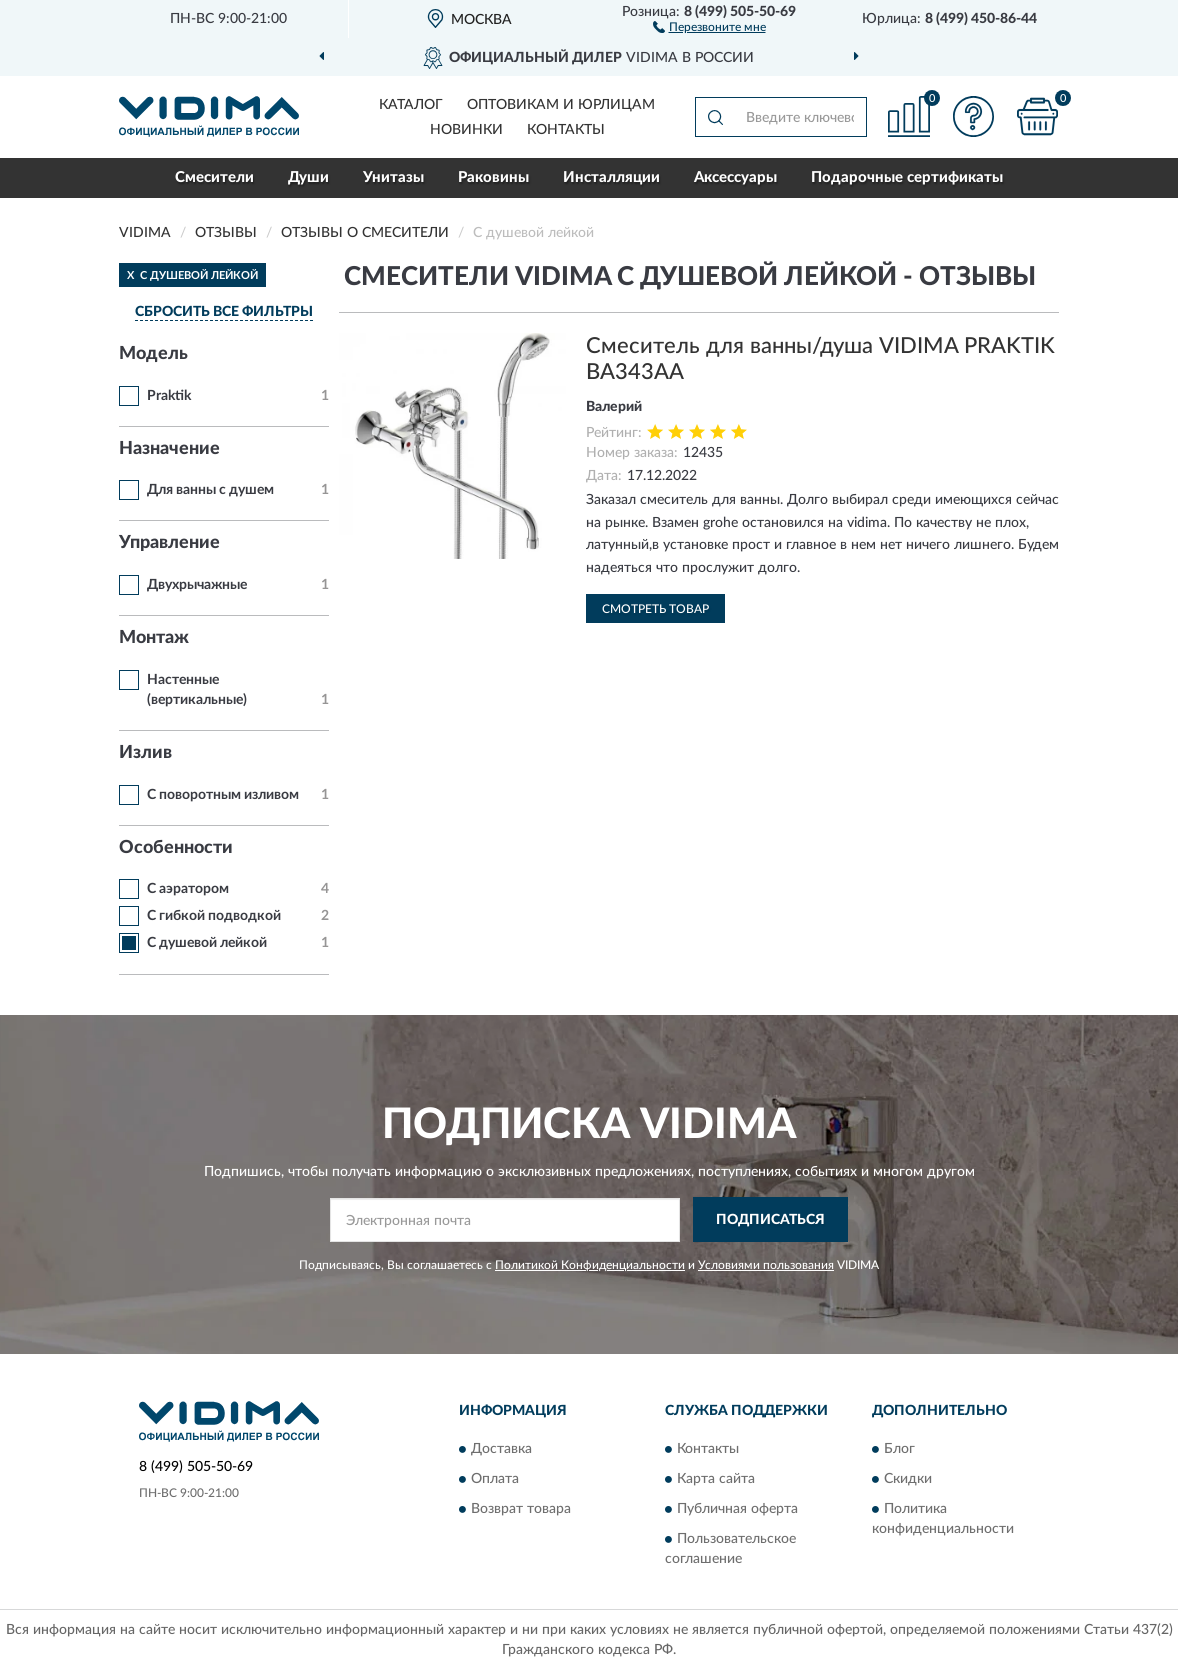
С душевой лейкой (207, 943)
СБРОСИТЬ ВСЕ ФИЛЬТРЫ (224, 312)
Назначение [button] (169, 449)
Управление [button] (169, 543)
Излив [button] (145, 753)
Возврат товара (521, 1510)
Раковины (493, 177)
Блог (899, 1450)
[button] (709, 26)
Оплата (495, 1480)
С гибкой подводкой (214, 916)
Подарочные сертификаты (907, 177)
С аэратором (188, 889)
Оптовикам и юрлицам (561, 105)
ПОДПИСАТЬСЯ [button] (770, 1220)
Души (308, 177)
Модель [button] (153, 354)
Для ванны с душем (210, 490)
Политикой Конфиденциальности (590, 1265)
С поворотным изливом (223, 795)
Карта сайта (716, 1480)
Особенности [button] (176, 848)
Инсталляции (611, 177)
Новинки (466, 130)
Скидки (908, 1480)
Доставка (501, 1450)
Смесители (214, 177)
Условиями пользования (766, 1265)
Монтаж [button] (154, 638)
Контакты (566, 130)
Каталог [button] (411, 105)
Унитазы (393, 177)
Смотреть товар (655, 609)
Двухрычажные (197, 585)
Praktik (169, 396)
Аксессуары (735, 177)
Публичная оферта (737, 1510)
